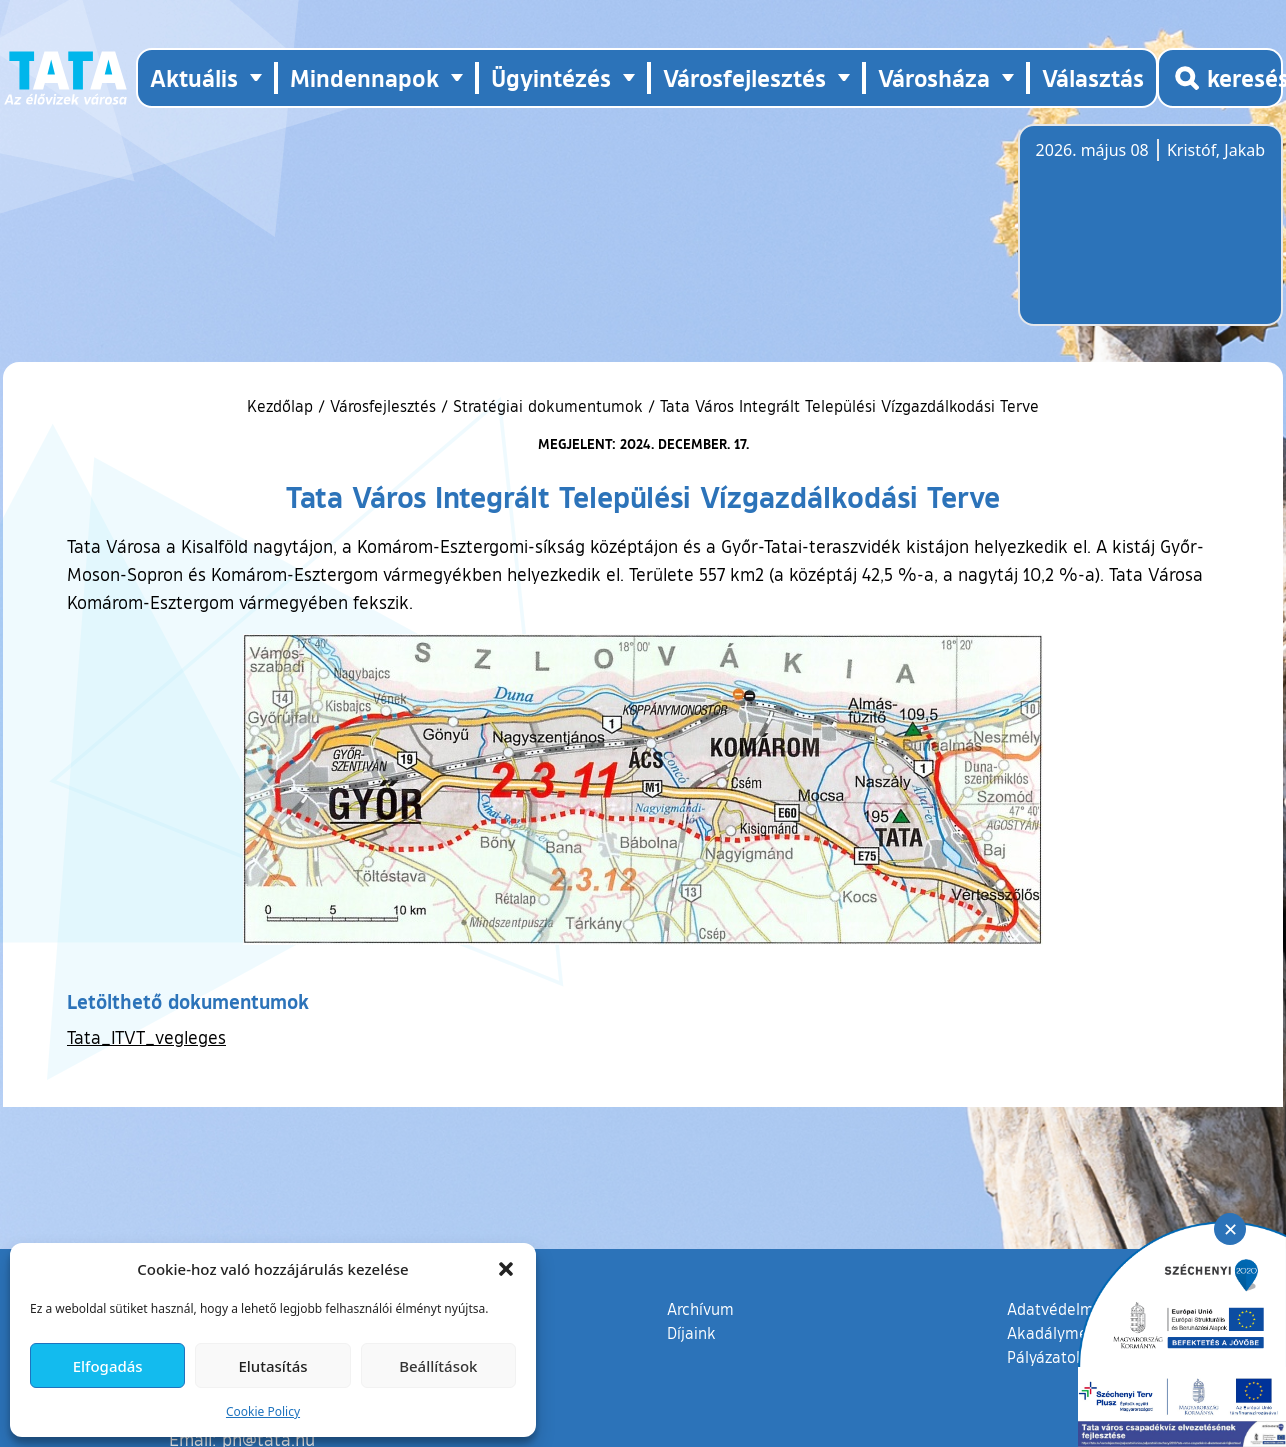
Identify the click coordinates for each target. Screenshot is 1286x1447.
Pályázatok (1046, 1357)
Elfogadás (108, 1366)
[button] (506, 1269)
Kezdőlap (282, 406)
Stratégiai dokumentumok (548, 406)
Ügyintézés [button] (551, 77)
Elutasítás (272, 1366)
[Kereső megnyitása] (1220, 78)
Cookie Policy (263, 1411)
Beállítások (438, 1366)
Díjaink (691, 1333)
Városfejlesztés (383, 406)
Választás (1093, 77)
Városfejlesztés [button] (744, 77)
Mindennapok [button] (364, 77)
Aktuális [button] (194, 77)
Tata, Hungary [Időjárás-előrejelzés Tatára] (1148, 237)
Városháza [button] (934, 77)
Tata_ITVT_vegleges (146, 1037)
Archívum (700, 1308)
